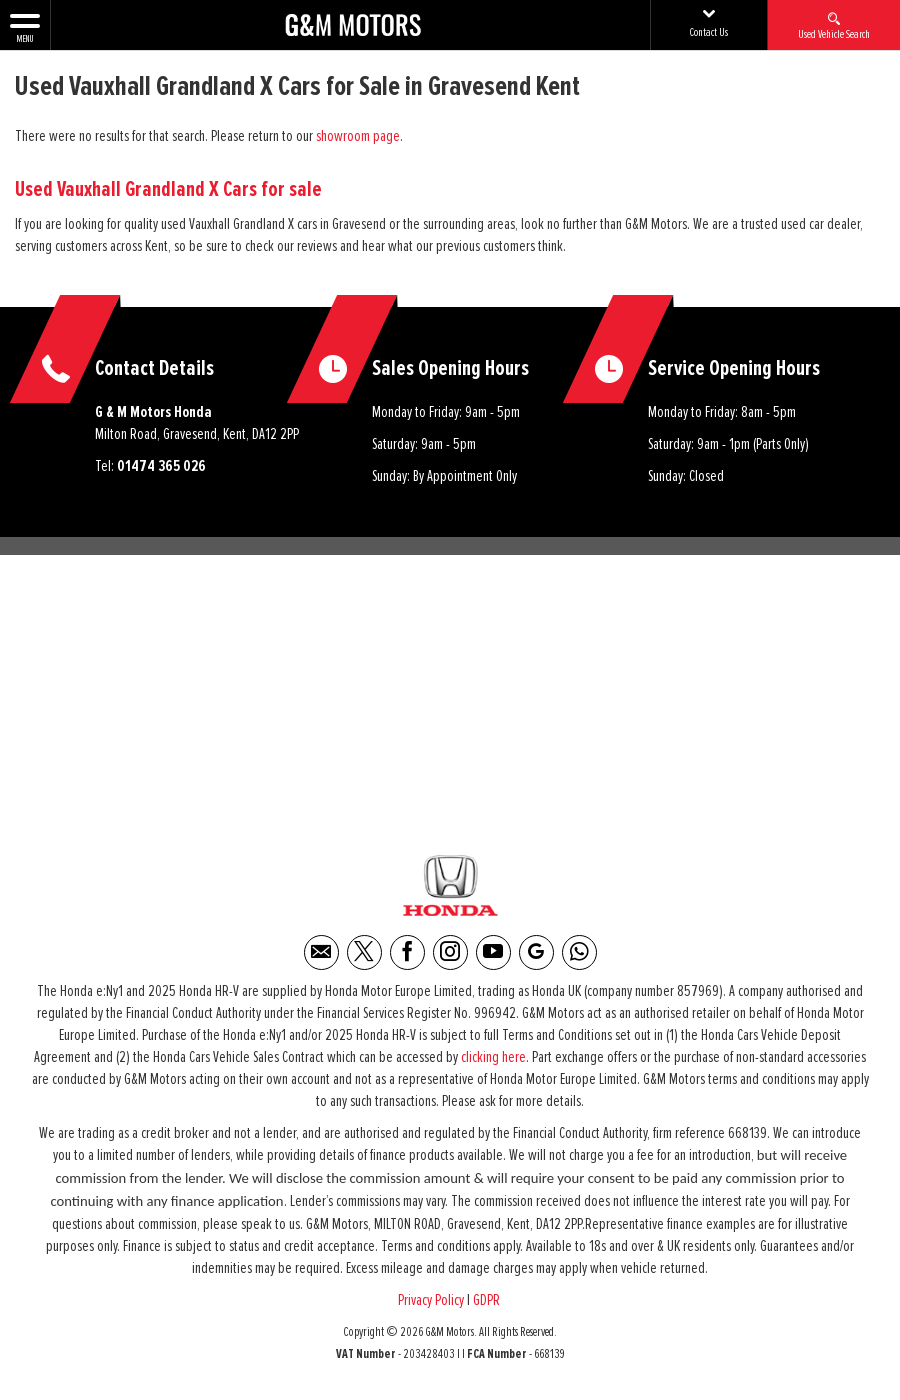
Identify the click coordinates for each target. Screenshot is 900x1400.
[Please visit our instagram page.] (450, 952)
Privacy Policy (431, 1300)
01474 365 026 (161, 466)
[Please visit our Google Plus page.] (536, 952)
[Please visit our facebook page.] (407, 952)
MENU (25, 27)
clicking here (493, 1057)
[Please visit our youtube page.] (493, 952)
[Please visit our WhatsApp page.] (579, 952)
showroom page (358, 136)
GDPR (488, 1300)
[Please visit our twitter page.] (364, 952)
